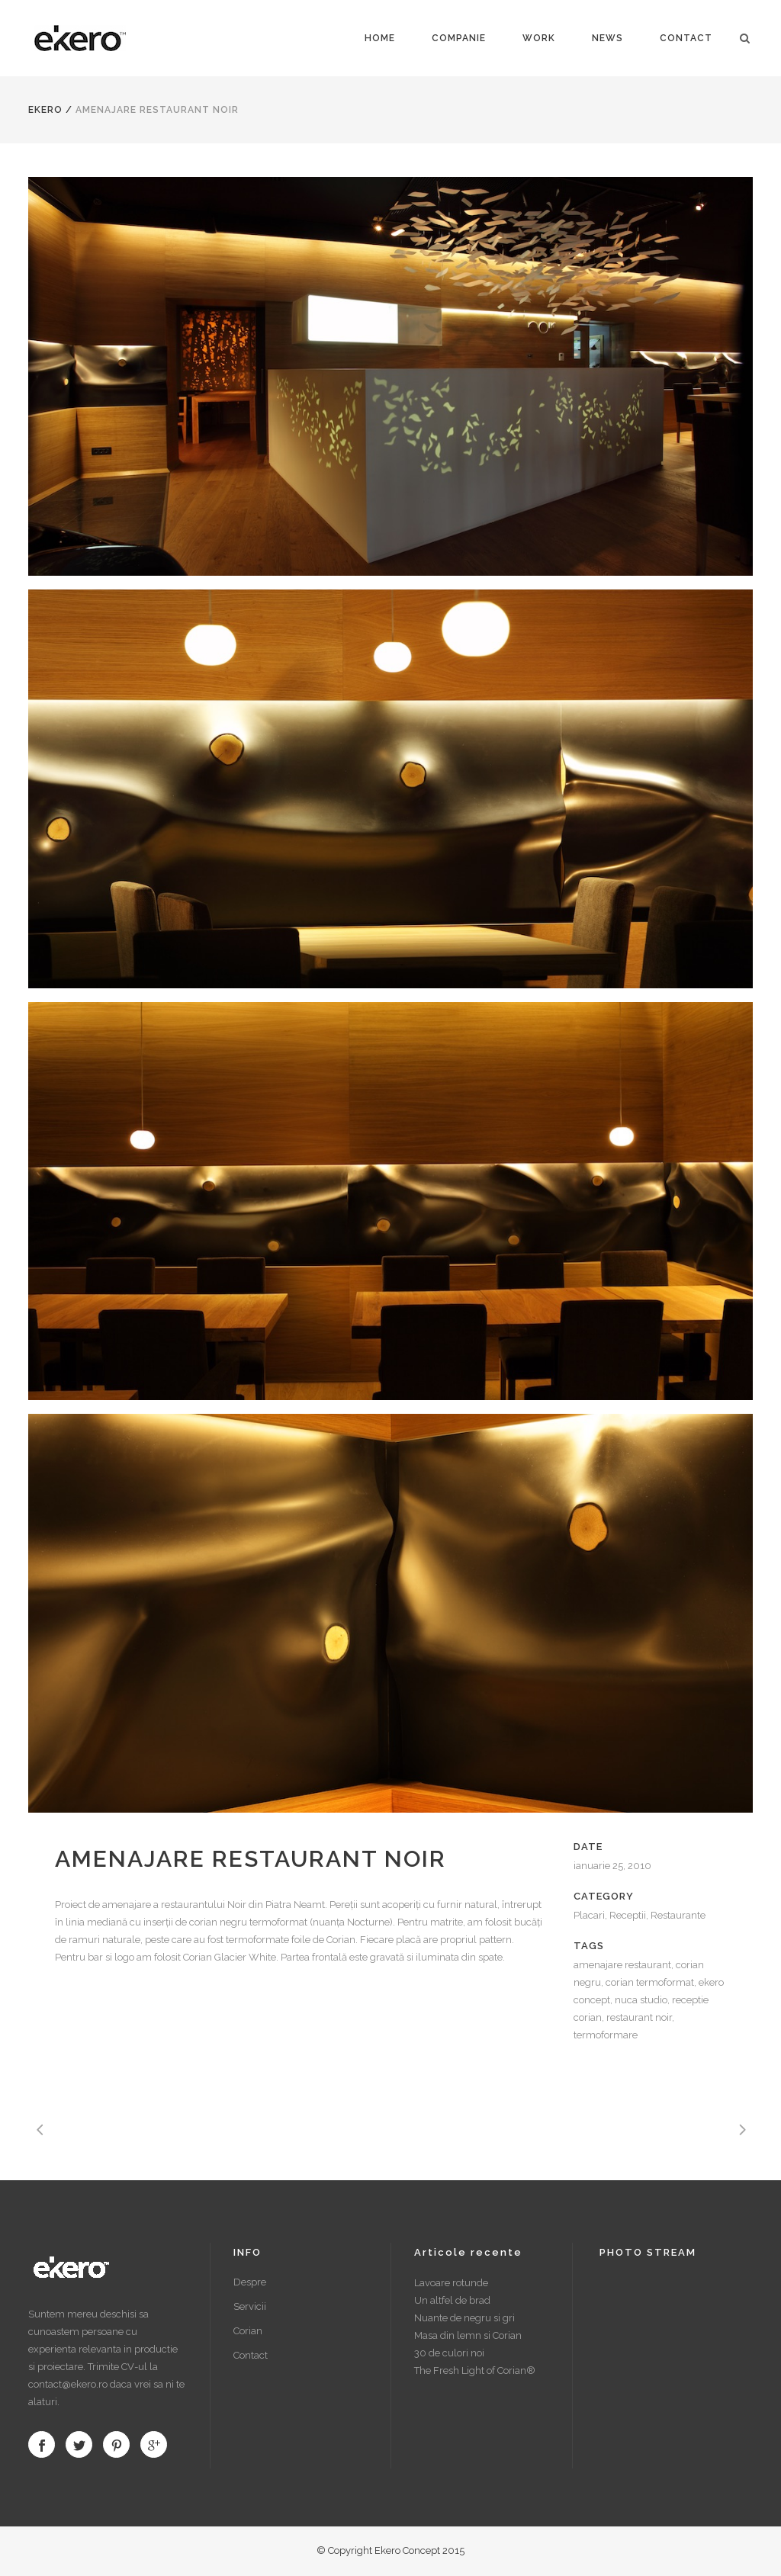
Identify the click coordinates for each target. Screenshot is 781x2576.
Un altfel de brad (452, 2300)
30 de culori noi (449, 2353)
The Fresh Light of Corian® (474, 2370)
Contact (250, 2355)
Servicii (249, 2306)
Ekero (45, 109)
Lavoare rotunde (451, 2283)
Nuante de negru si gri (464, 2318)
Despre (249, 2282)
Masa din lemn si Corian (468, 2335)
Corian (247, 2331)
